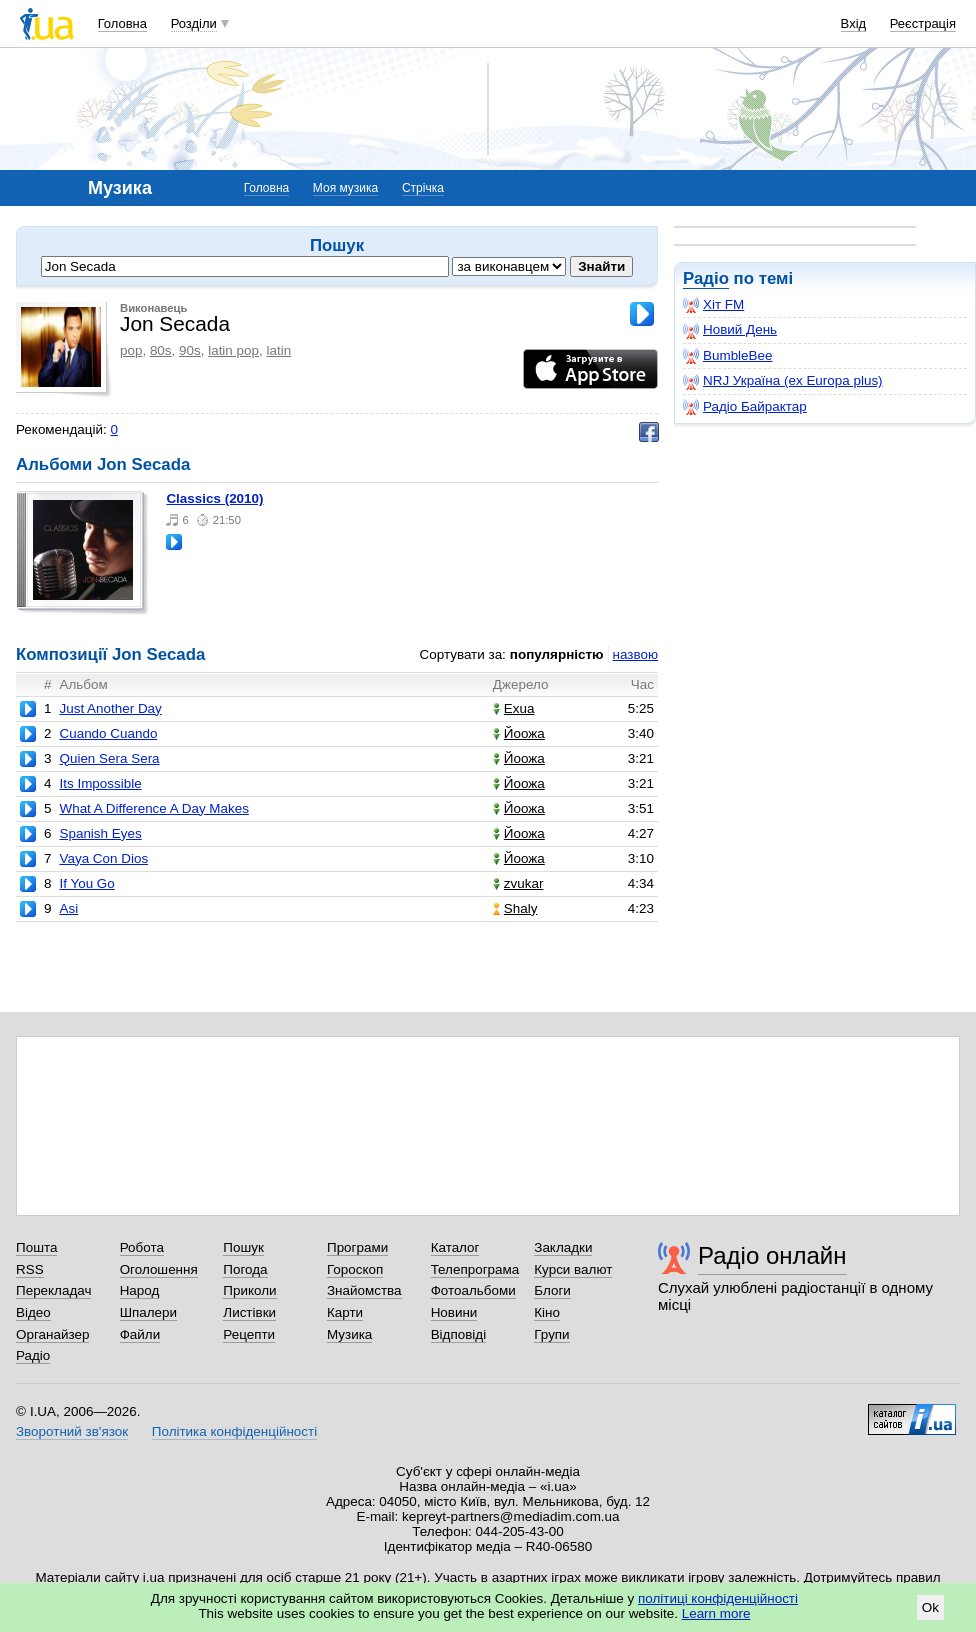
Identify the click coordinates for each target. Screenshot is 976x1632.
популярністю (557, 654)
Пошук (243, 1247)
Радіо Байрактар (745, 407)
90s (190, 350)
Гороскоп (355, 1269)
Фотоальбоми (473, 1290)
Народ (140, 1290)
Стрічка (423, 188)
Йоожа (519, 733)
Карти (345, 1312)
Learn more (716, 1613)
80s (161, 350)
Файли (140, 1334)
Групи (551, 1334)
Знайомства (364, 1290)
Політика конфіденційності (234, 1431)
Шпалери (148, 1312)
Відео (33, 1312)
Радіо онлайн (772, 1255)
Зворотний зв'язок (72, 1431)
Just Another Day (110, 708)
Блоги (552, 1290)
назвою (635, 654)
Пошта (36, 1247)
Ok (930, 1607)
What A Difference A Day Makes (153, 808)
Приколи (249, 1290)
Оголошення (159, 1269)
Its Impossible (100, 783)
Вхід (854, 23)
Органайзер (52, 1334)
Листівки (249, 1312)
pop (131, 350)
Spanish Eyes (100, 833)
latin (278, 350)
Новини (454, 1312)
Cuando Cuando (108, 733)
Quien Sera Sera (109, 758)
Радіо (706, 278)
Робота (142, 1247)
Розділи (194, 23)
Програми (357, 1247)
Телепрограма (475, 1269)
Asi (68, 908)
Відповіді (459, 1334)
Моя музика (345, 188)
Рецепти (249, 1334)
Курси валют (573, 1269)
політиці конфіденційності (718, 1598)
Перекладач (53, 1290)
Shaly (515, 908)
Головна (122, 23)
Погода (245, 1269)
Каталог (455, 1247)
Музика (349, 1334)
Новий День (730, 330)
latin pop (233, 350)
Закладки (563, 1247)
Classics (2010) (214, 498)
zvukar (518, 883)
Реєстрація (923, 23)
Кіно (547, 1312)
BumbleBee (727, 356)
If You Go (86, 883)
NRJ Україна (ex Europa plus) (783, 381)
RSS (30, 1269)
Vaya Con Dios (103, 858)
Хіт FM (713, 305)
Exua (514, 708)
